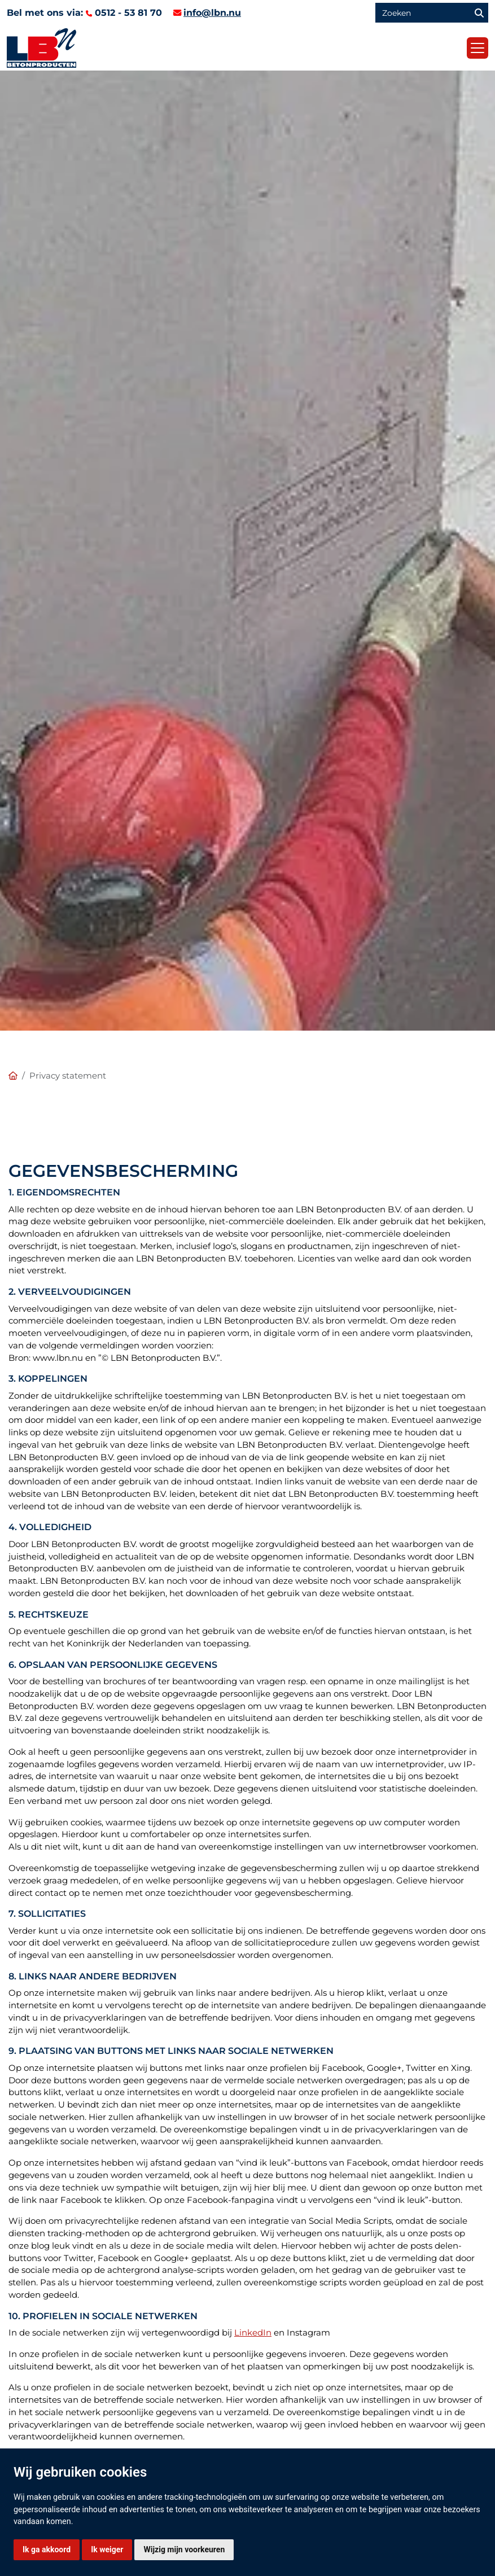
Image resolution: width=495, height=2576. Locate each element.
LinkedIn (252, 2333)
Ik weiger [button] (107, 2549)
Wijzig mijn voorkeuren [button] (184, 2549)
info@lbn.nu (212, 12)
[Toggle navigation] (477, 48)
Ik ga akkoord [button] (47, 2549)
